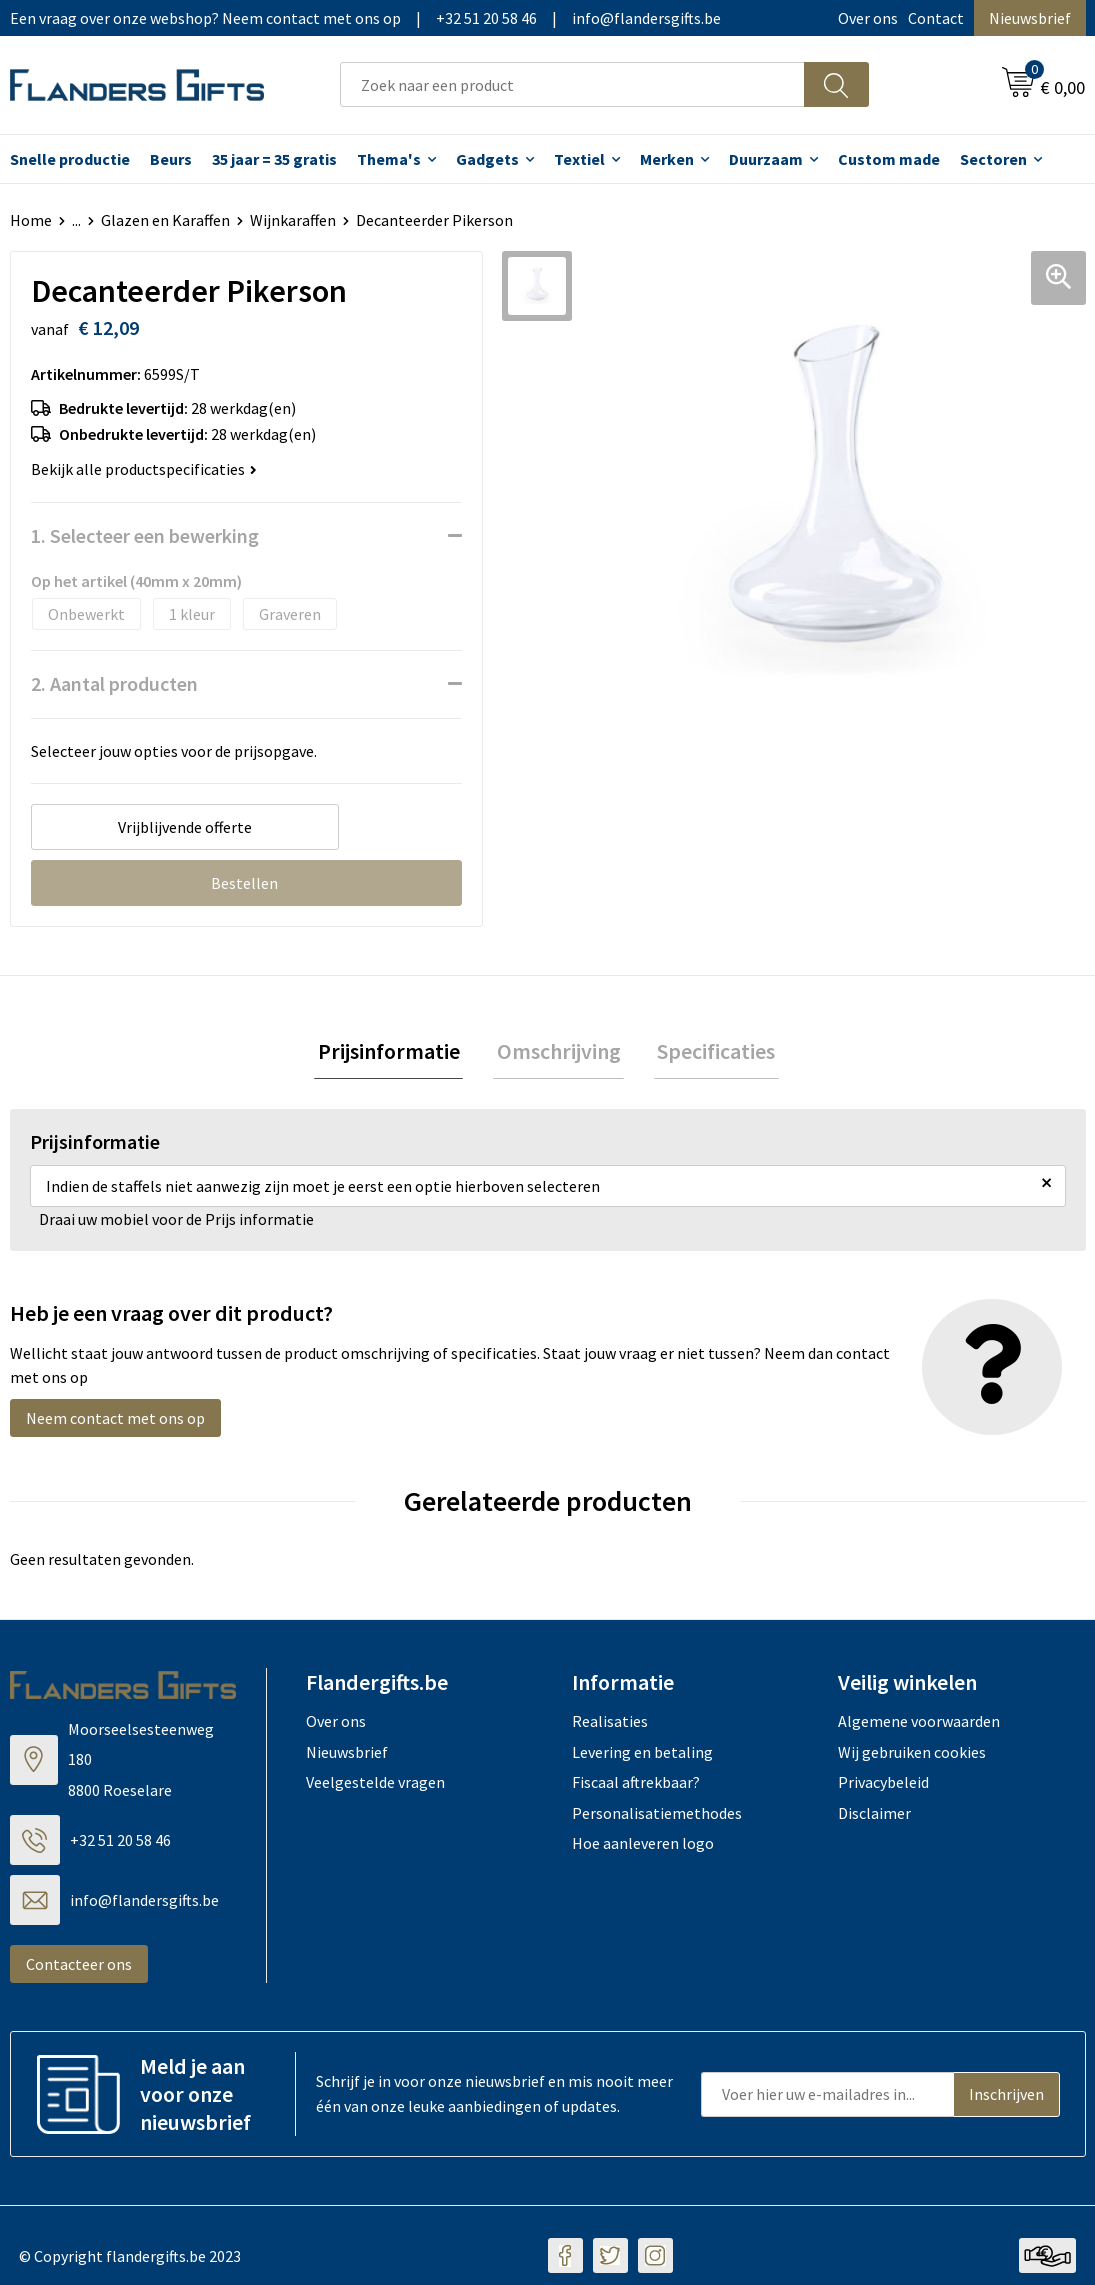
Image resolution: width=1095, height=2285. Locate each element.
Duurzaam (766, 159)
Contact (936, 18)
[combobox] (572, 84)
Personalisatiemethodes (657, 1816)
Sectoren (993, 159)
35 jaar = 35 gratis (274, 159)
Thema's (389, 159)
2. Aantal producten (114, 683)
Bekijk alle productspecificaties (144, 469)
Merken (667, 159)
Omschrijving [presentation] (559, 1053)
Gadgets (487, 159)
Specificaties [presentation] (710, 1053)
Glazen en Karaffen (165, 220)
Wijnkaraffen (293, 220)
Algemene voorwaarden (919, 1725)
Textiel (579, 159)
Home (31, 220)
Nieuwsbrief (1030, 18)
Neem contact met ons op (115, 1422)
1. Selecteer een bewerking (145, 535)
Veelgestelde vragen (375, 1786)
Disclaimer (874, 1816)
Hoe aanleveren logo (643, 1846)
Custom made (889, 159)
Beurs (171, 159)
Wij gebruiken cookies (912, 1755)
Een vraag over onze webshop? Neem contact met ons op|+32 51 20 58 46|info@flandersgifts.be (365, 18)
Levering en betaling (642, 1755)
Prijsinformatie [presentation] (396, 1053)
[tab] (396, 1053)
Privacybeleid (883, 1786)
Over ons (868, 18)
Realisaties (610, 1725)
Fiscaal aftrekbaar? (636, 1786)
